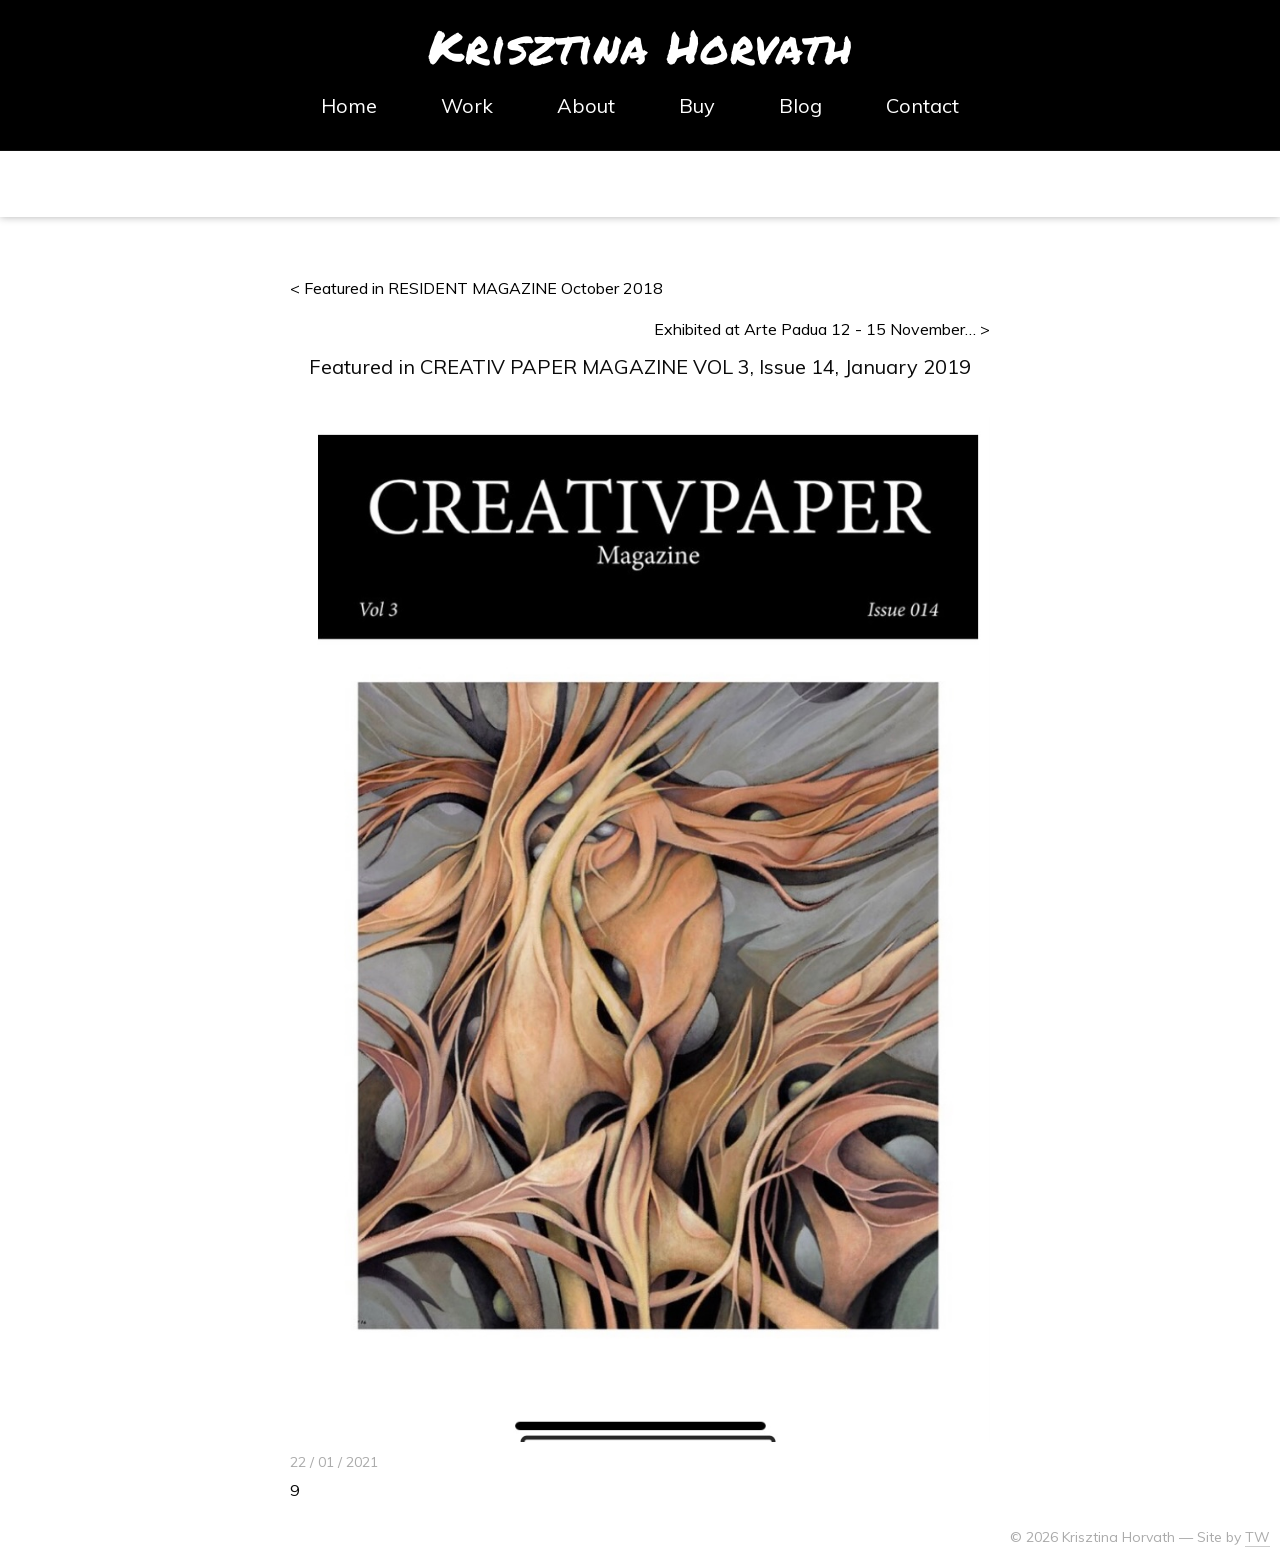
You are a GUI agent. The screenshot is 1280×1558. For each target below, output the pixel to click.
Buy (697, 106)
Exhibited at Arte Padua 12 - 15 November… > (822, 329)
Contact (922, 106)
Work (467, 106)
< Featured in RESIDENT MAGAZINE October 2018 (476, 288)
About (586, 106)
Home (349, 106)
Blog (800, 106)
